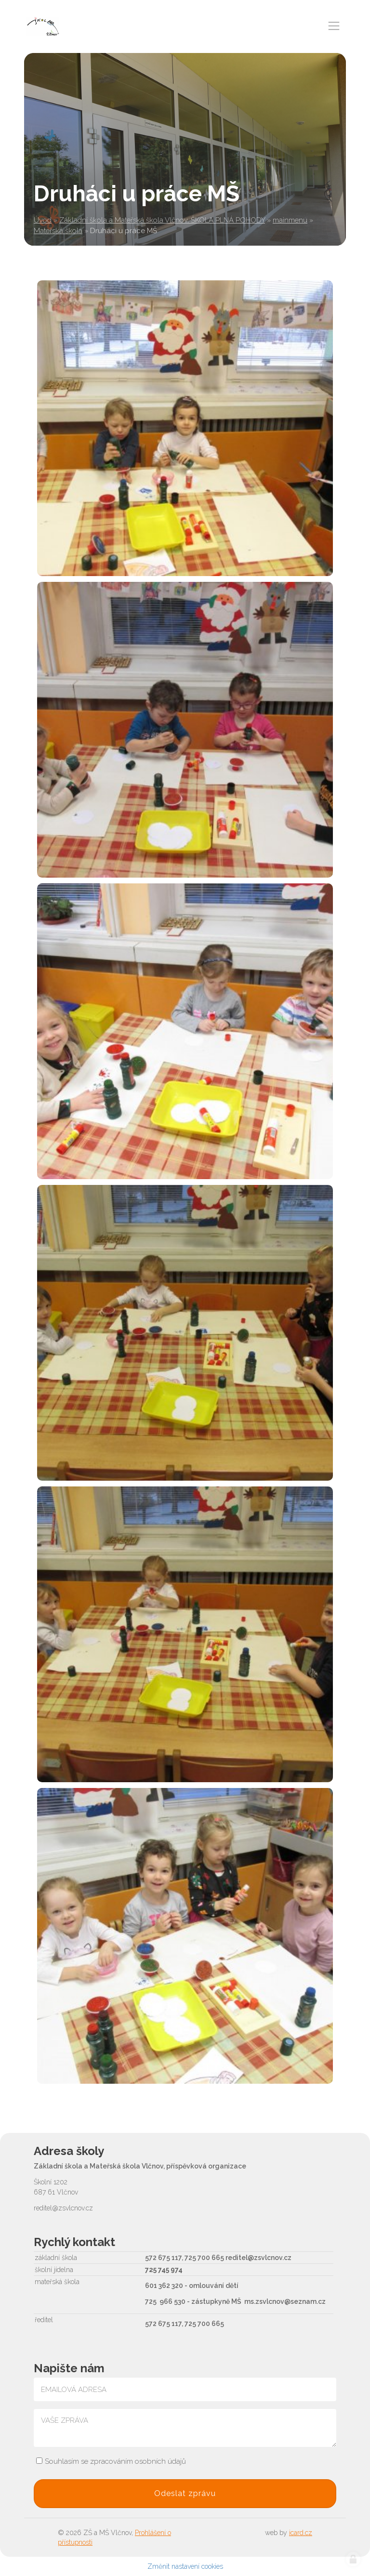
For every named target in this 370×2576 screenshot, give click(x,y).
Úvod (43, 220)
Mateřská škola (58, 230)
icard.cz (300, 2533)
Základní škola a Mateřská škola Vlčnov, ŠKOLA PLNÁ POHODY (162, 220)
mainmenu (290, 220)
